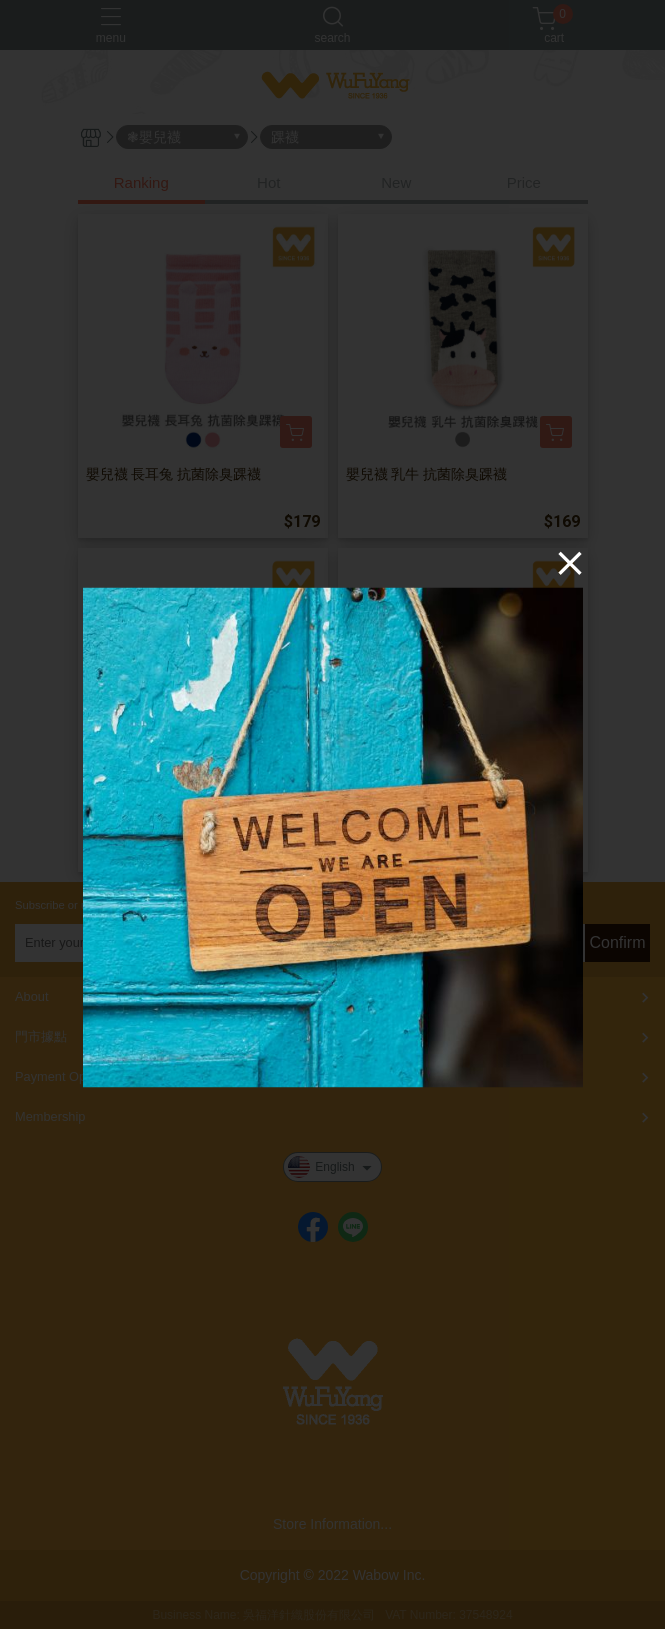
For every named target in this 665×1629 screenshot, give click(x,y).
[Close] (570, 562)
